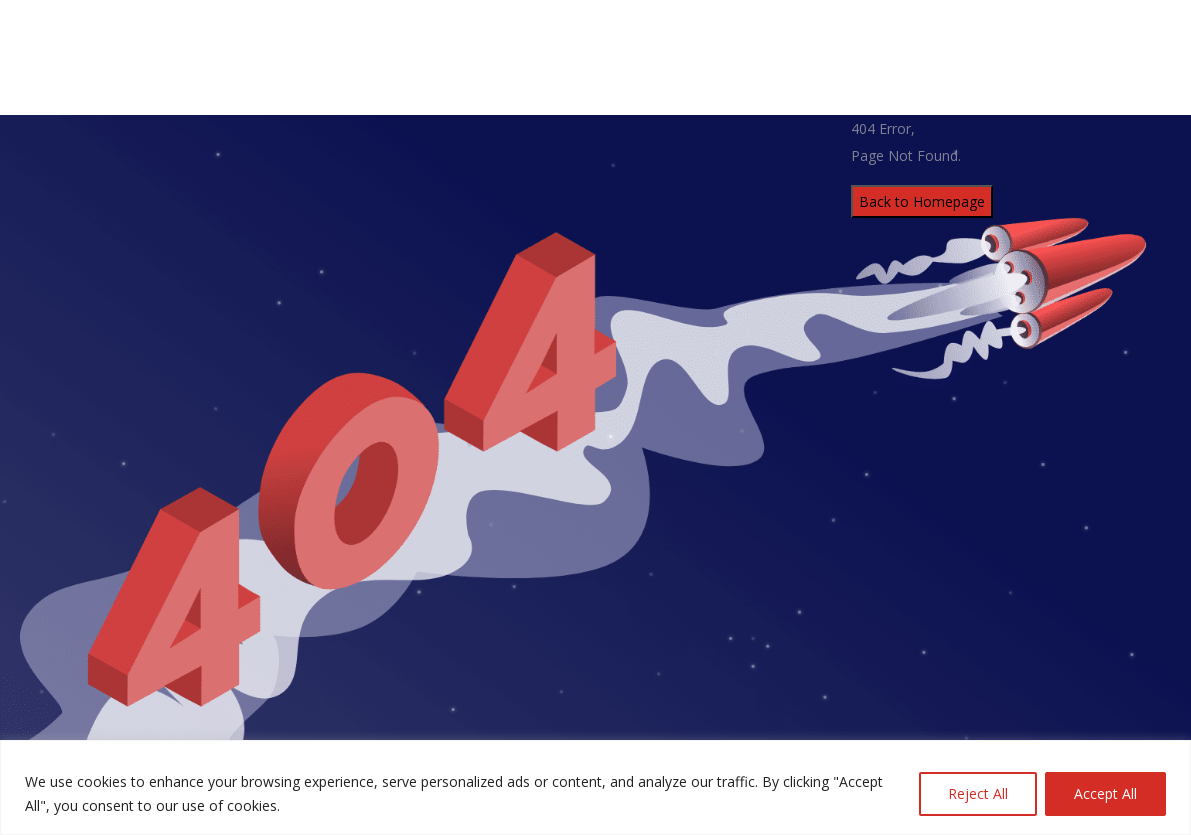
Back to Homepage (922, 201)
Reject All (978, 793)
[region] (595, 787)
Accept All (1105, 793)
